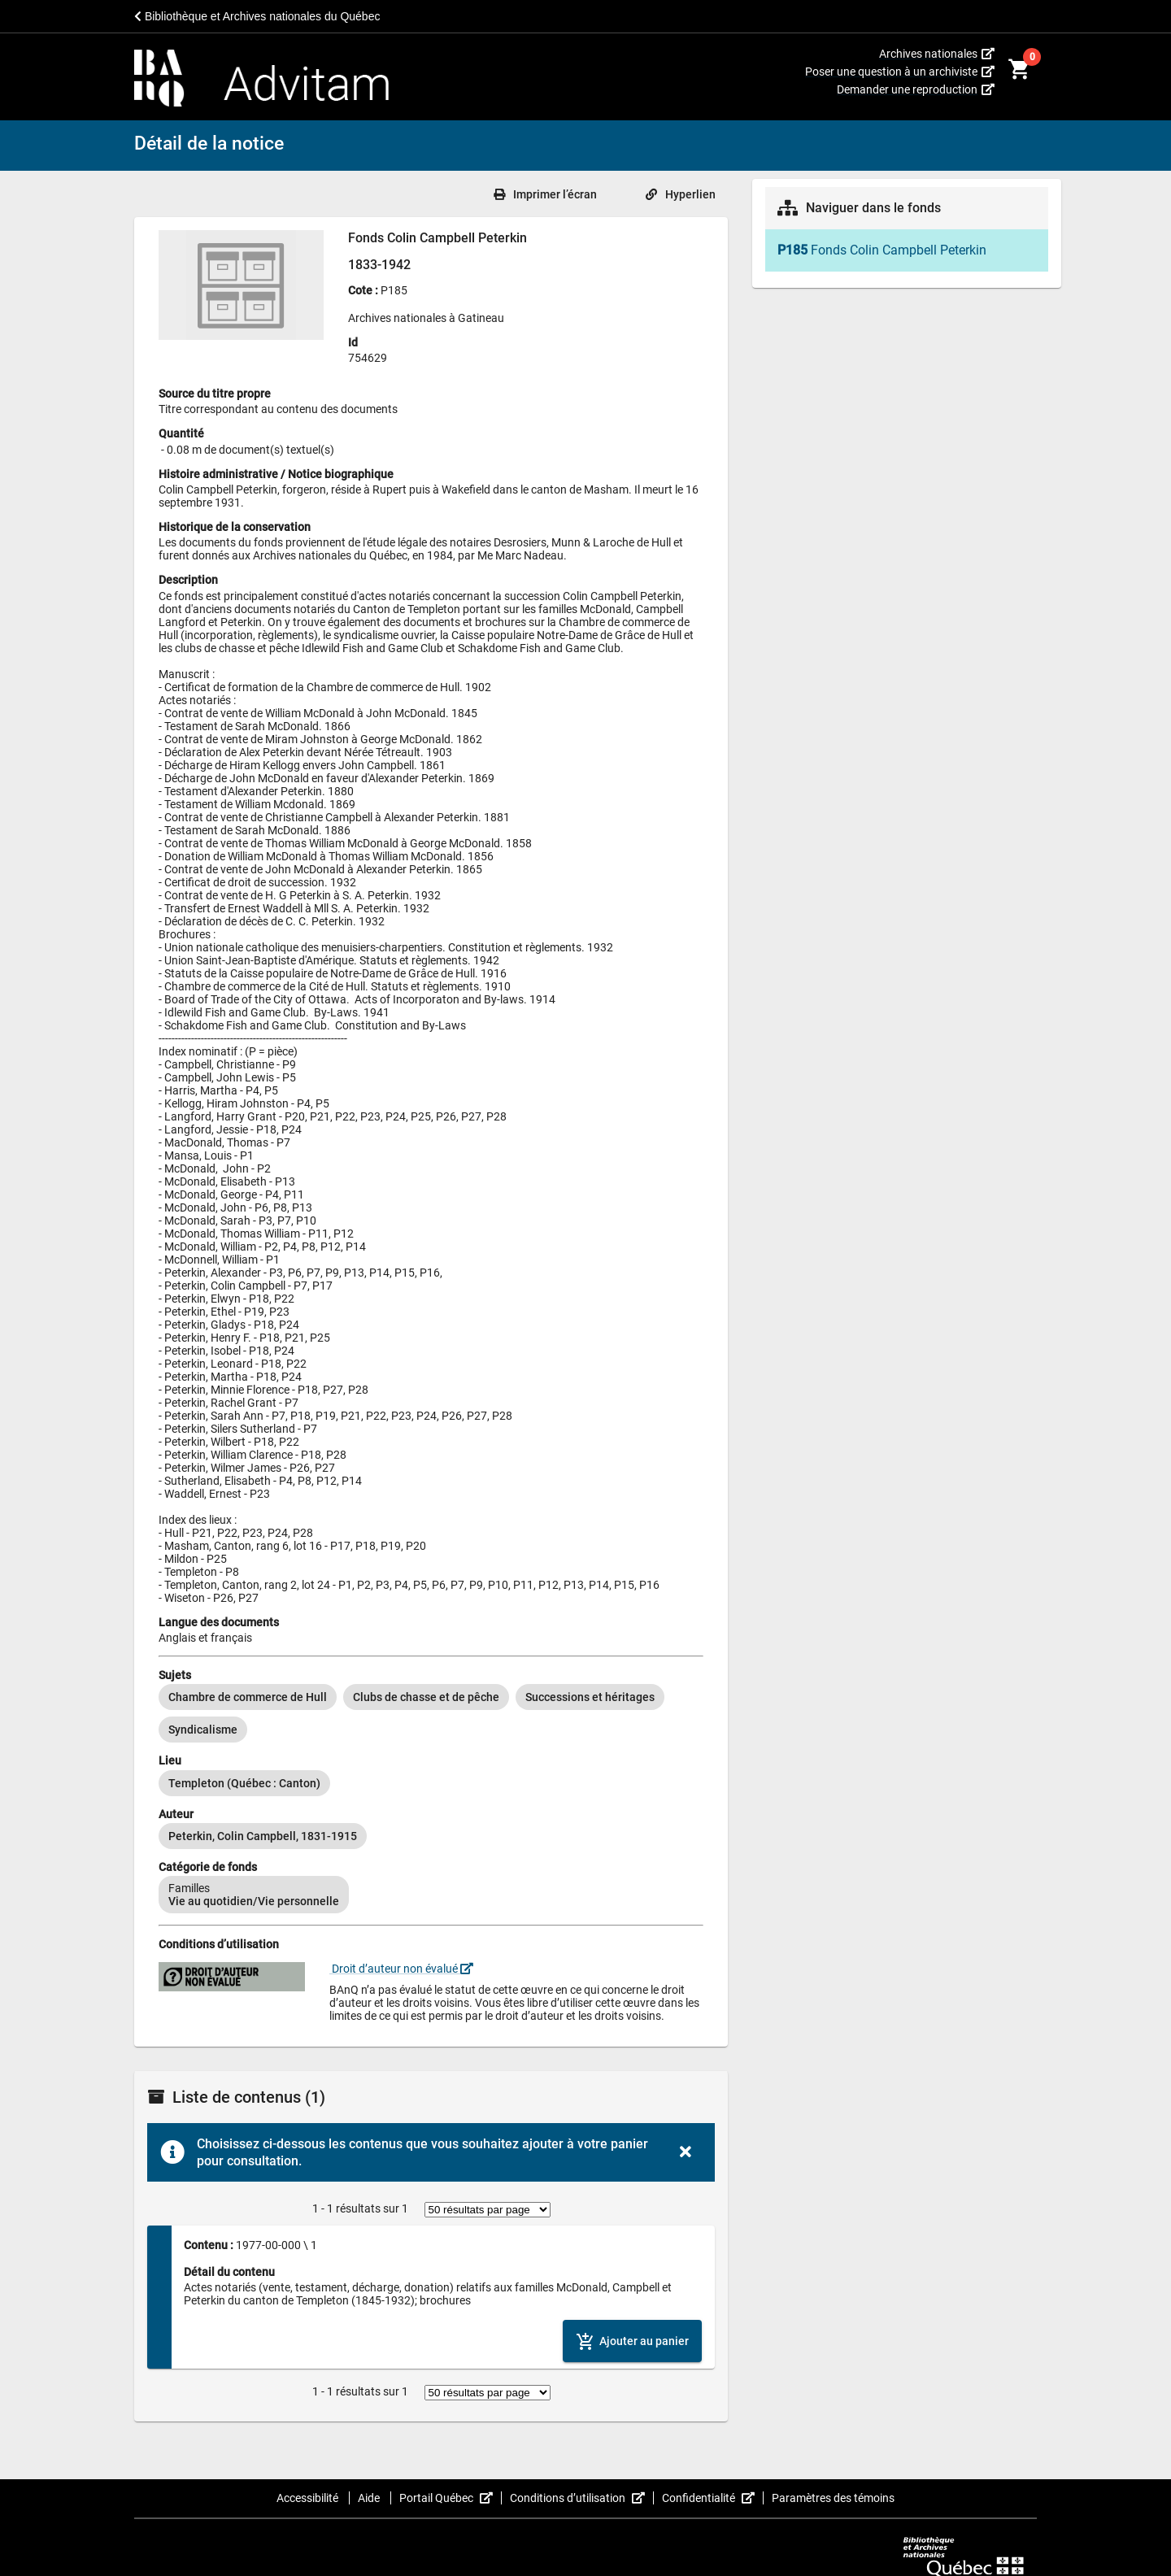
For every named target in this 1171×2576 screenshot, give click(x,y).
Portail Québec (450, 2497)
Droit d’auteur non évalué (401, 1968)
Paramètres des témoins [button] (833, 2497)
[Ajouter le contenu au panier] (632, 2340)
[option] (248, 1697)
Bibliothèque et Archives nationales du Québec (257, 16)
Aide (370, 2497)
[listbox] (431, 1713)
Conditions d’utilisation (582, 2497)
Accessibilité (308, 2497)
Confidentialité (713, 2497)
